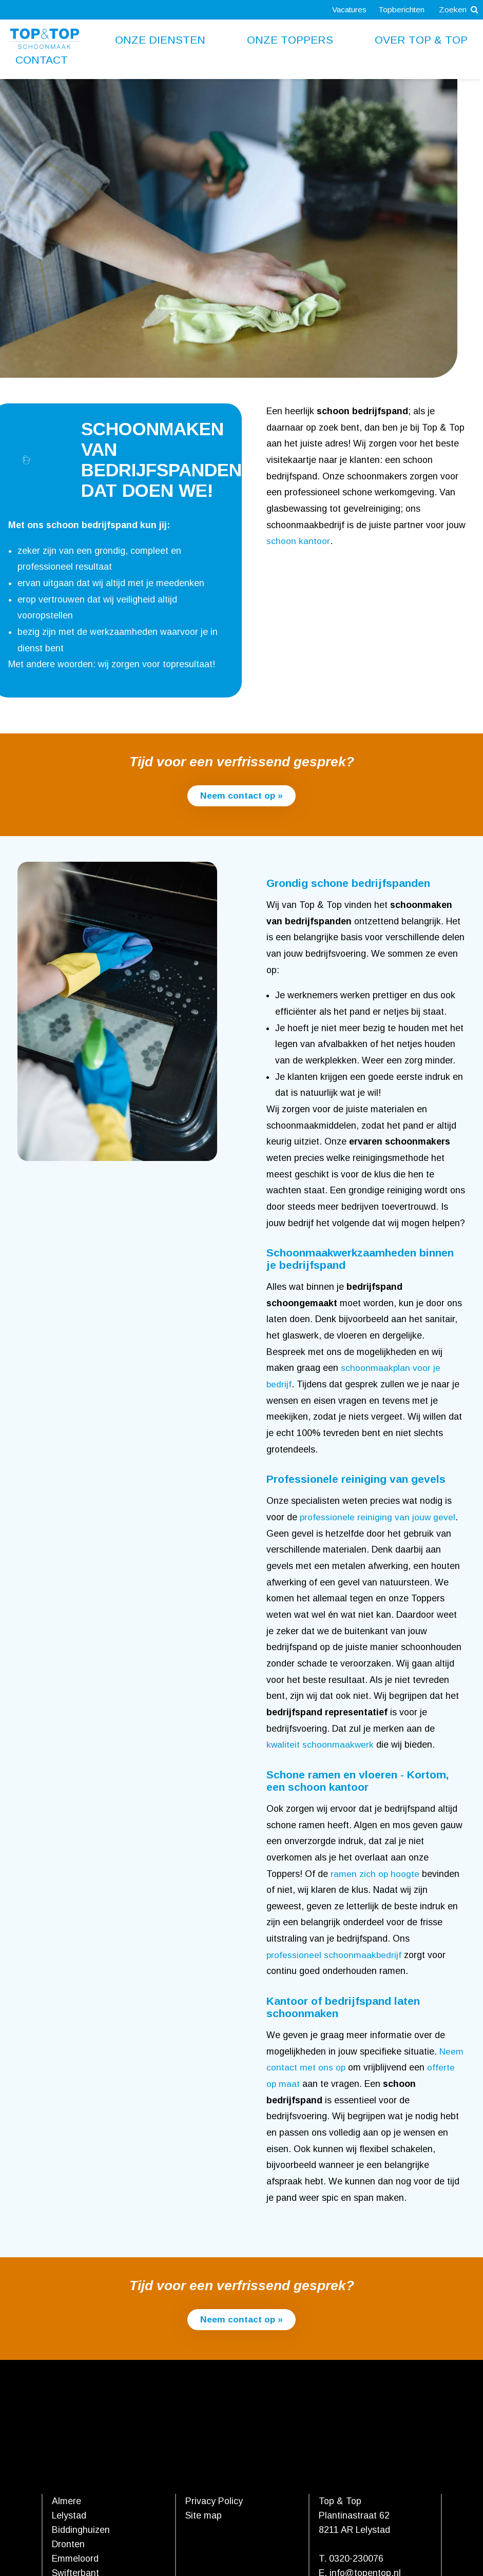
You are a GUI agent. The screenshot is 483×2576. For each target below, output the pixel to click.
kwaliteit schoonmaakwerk (320, 1745)
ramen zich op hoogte (375, 1874)
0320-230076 (356, 2559)
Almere (66, 2501)
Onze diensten (160, 40)
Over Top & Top (421, 40)
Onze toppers (290, 40)
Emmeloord (75, 2559)
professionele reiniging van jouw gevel (378, 1518)
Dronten (68, 2545)
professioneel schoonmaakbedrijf (334, 1955)
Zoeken (458, 9)
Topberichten (400, 9)
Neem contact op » (241, 795)
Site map (203, 2516)
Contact (41, 60)
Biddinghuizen (81, 2530)
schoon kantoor (298, 541)
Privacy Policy (214, 2501)
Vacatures (347, 9)
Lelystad (69, 2516)
